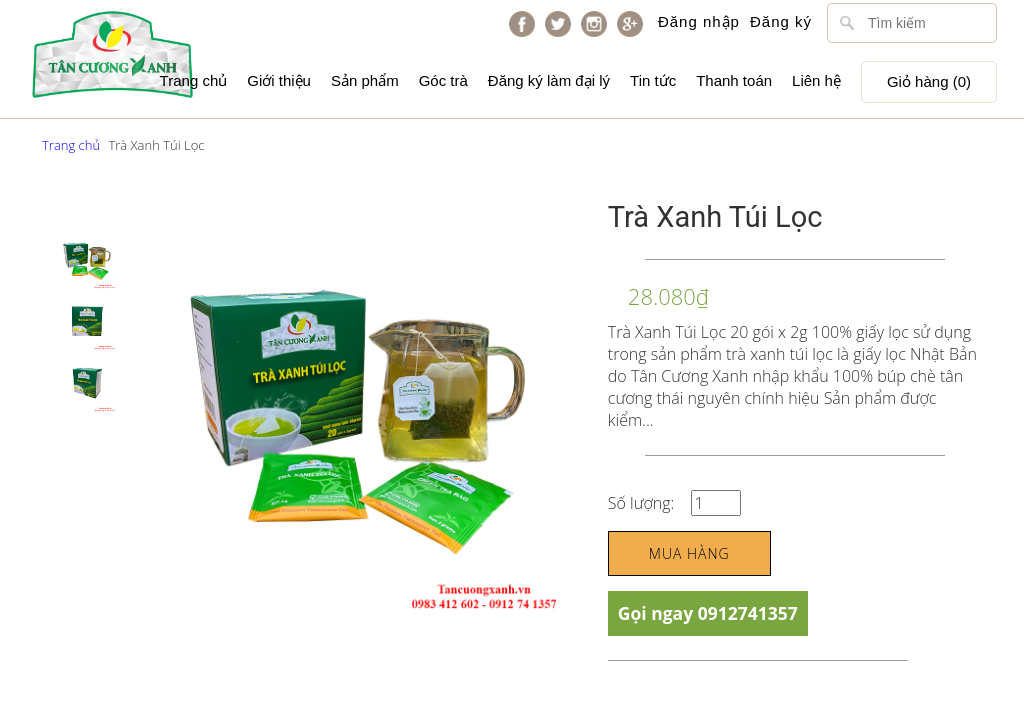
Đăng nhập (699, 21)
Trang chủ (194, 80)
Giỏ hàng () (929, 81)
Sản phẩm (365, 80)
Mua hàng (689, 553)
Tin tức (653, 80)
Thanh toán (734, 80)
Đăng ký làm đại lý (549, 80)
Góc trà (443, 80)
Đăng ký (781, 21)
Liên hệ (816, 80)
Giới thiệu (279, 80)
